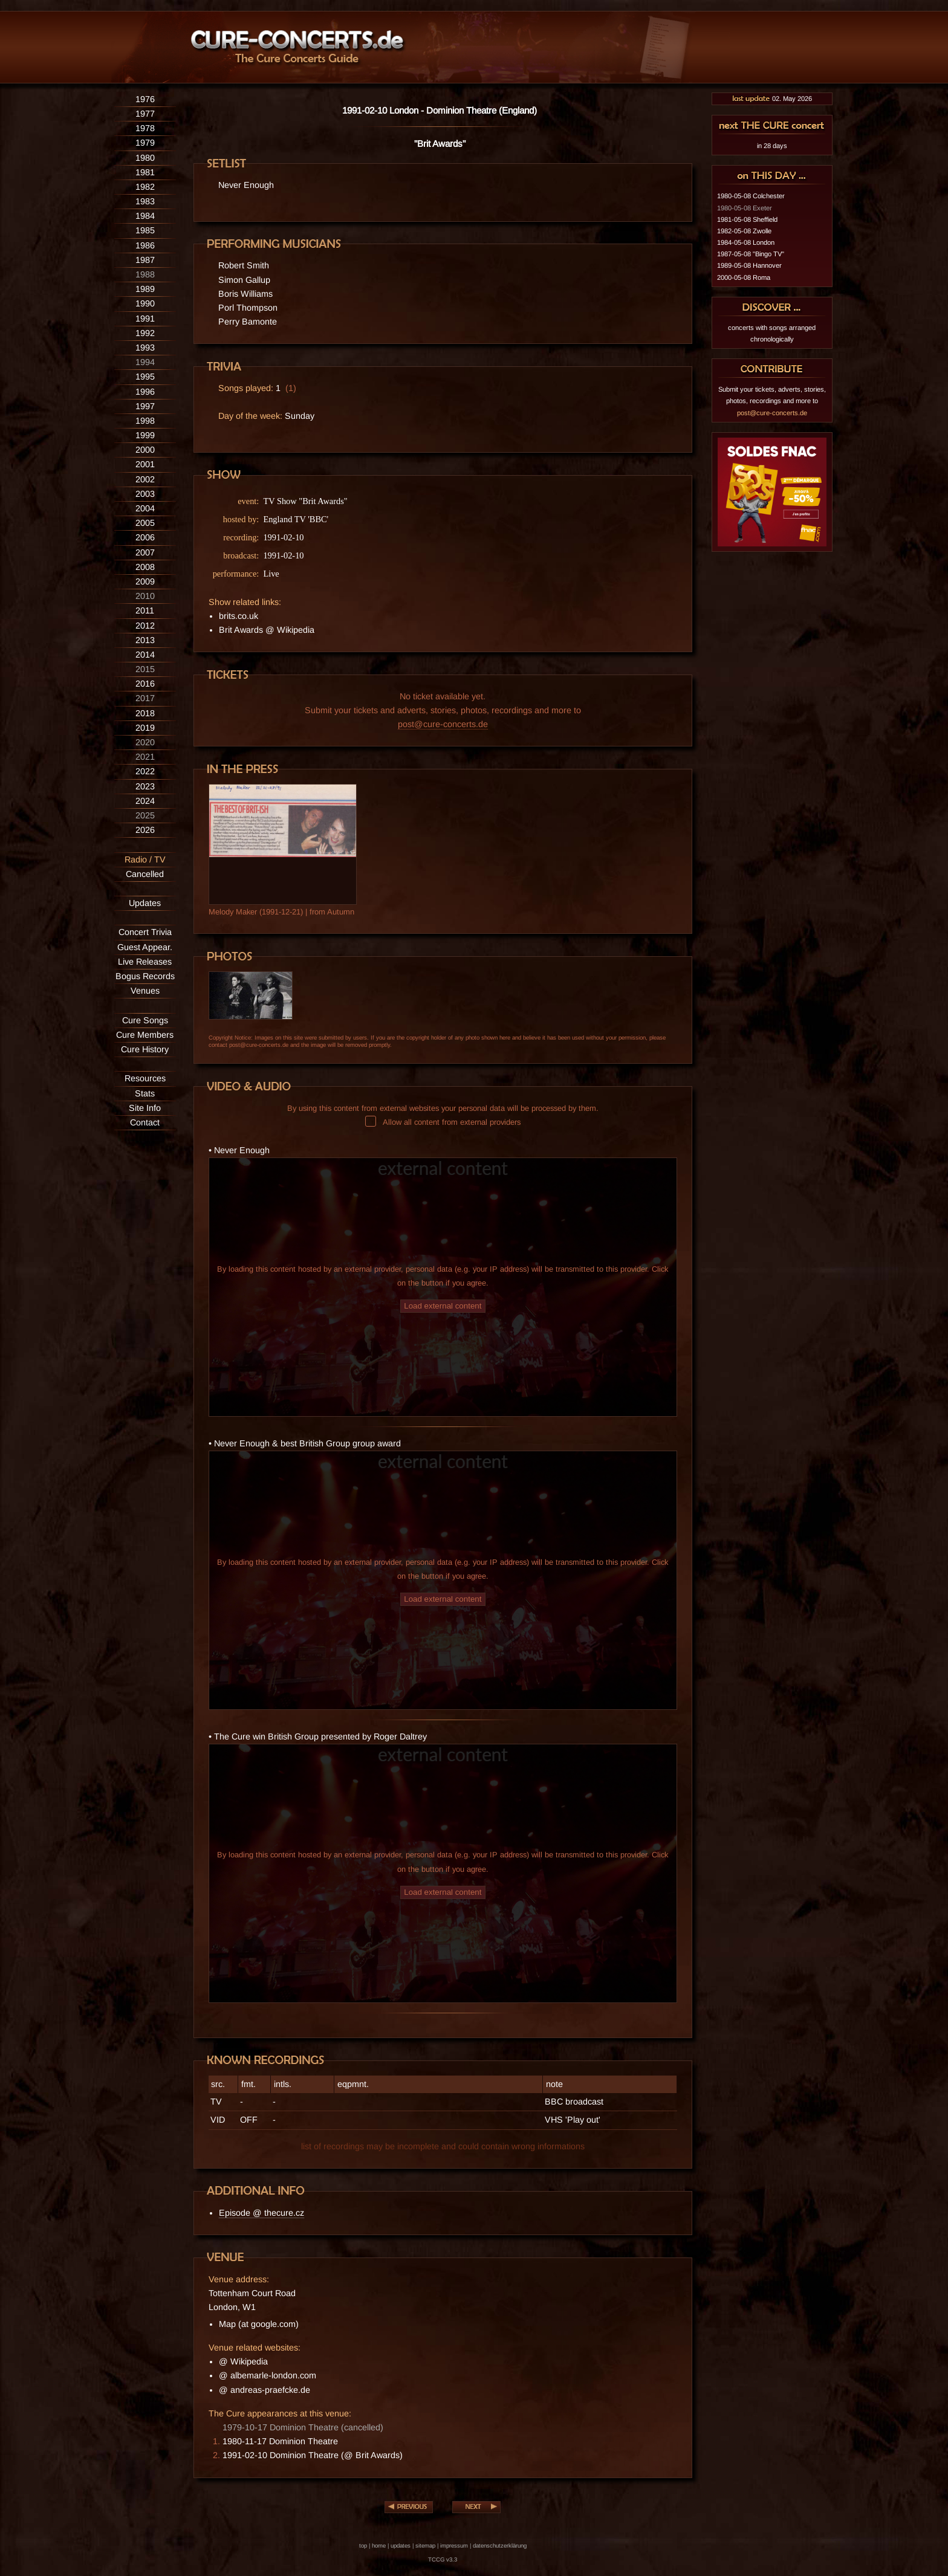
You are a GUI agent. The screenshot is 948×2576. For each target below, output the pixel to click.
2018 (145, 713)
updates (401, 2545)
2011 (144, 610)
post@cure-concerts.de (443, 724)
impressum (454, 2545)
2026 (145, 830)
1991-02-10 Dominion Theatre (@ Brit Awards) (312, 2455)
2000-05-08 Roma (743, 277)
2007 (145, 552)
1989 (145, 289)
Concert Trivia (145, 932)
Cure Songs (145, 1020)
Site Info (145, 1108)
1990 (145, 303)
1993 (145, 347)
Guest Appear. (144, 947)
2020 (145, 742)
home (379, 2545)
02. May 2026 (772, 98)
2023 (145, 786)
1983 (145, 201)
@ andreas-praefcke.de (264, 2390)
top (363, 2545)
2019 (145, 728)
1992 (145, 333)
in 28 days (772, 145)
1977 (145, 113)
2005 (145, 523)
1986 (145, 245)
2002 (145, 479)
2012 (145, 625)
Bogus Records (145, 976)
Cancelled (145, 874)
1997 (145, 406)
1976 (145, 99)
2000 (145, 450)
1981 (145, 172)
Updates (145, 903)
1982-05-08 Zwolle (744, 231)
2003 (145, 494)
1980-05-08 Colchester (751, 195)
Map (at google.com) (259, 2324)
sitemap (425, 2545)
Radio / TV (145, 859)
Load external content (442, 1305)
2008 (145, 567)
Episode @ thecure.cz (261, 2213)
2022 (145, 771)
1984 (145, 216)
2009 (145, 581)
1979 (145, 142)
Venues (145, 990)
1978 (145, 128)
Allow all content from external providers (443, 1122)
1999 (145, 435)
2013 (145, 640)
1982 (145, 187)
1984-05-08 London (745, 242)
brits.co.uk (238, 616)
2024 (145, 801)
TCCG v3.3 (442, 2559)
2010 (145, 596)
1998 (145, 421)
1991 (145, 318)
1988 (145, 274)
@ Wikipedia (243, 2361)
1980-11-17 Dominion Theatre (280, 2441)
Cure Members (145, 1035)
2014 (145, 654)
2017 (145, 698)
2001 (145, 464)
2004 (145, 508)
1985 (145, 230)
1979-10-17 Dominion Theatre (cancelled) (302, 2427)
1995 (145, 376)
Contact (145, 1122)
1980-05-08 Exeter (744, 208)
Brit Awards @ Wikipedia (266, 630)
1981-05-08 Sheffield (747, 219)
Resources (145, 1078)
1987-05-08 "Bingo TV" (750, 253)
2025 (145, 815)
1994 (145, 362)
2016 (145, 683)
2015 (145, 669)
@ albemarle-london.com (267, 2375)
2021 (145, 757)
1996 (145, 391)
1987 (145, 260)
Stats (145, 1093)
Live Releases (145, 961)
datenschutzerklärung (500, 2545)
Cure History (145, 1049)
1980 (145, 158)
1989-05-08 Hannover (749, 265)
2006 (145, 537)
